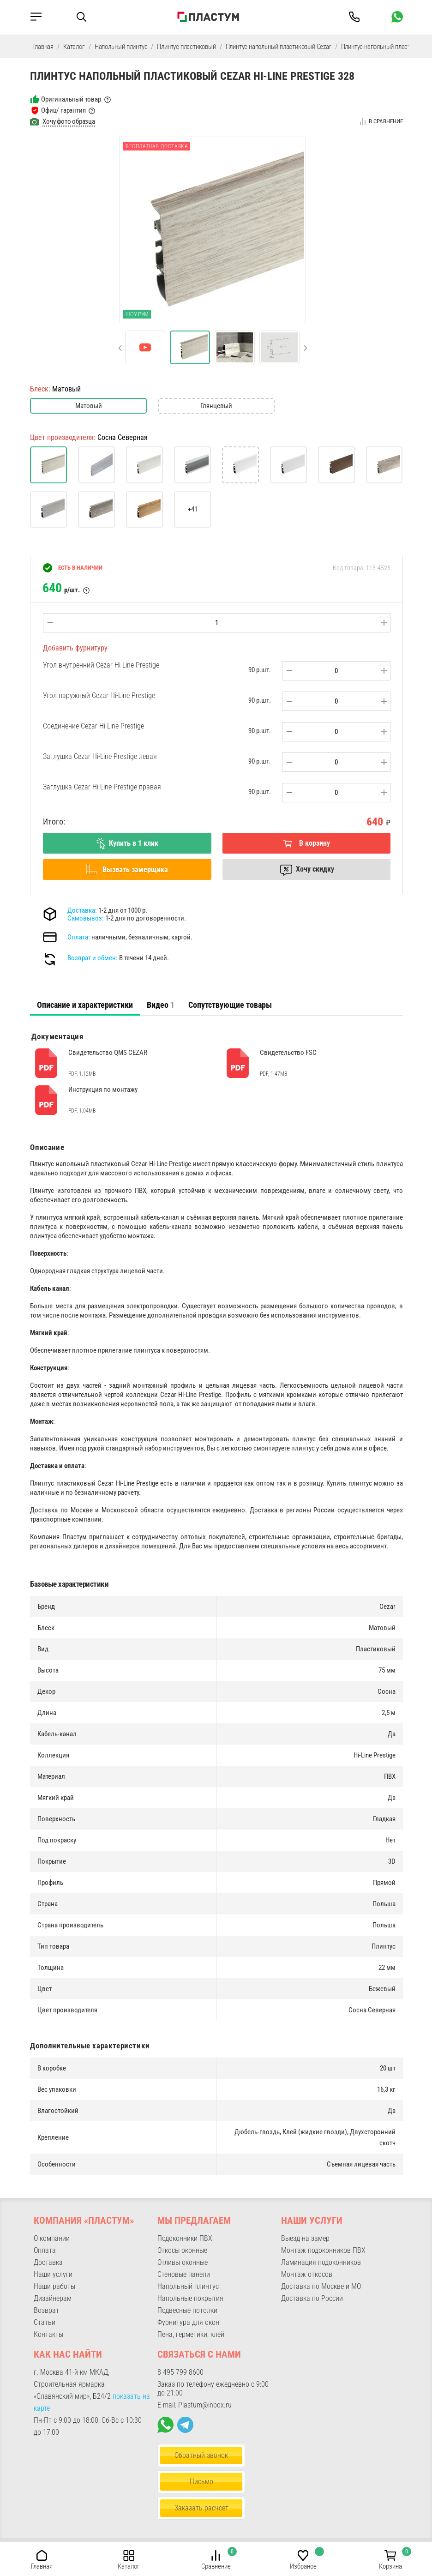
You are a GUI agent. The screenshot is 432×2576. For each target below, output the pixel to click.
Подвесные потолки (187, 2310)
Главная (43, 46)
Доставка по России (312, 2298)
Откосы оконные (182, 2250)
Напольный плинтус (121, 46)
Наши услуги (53, 2274)
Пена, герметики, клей (190, 2334)
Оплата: (78, 937)
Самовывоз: (85, 918)
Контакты (48, 2334)
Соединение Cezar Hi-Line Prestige (93, 726)
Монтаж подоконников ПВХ (323, 2250)
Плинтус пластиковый (186, 46)
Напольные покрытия (190, 2298)
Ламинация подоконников (321, 2262)
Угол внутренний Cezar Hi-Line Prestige (101, 665)
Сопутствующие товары (230, 1005)
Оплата (45, 2250)
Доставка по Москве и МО (321, 2286)
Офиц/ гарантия (63, 110)
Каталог (74, 46)
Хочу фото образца (68, 121)
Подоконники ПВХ (184, 2238)
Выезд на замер (305, 2238)
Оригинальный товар (71, 99)
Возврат (46, 2310)
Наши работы (54, 2286)
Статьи (44, 2322)
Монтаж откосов (306, 2274)
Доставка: (82, 910)
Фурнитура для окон (188, 2322)
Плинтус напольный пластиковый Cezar (278, 46)
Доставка (48, 2262)
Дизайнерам (53, 2298)
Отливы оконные (182, 2262)
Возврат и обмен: (92, 958)
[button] (120, 348)
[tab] (85, 1005)
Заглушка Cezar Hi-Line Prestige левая (100, 756)
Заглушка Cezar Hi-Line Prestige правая (102, 786)
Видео (160, 1005)
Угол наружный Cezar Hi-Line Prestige (99, 695)
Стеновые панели (183, 2274)
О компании (52, 2238)
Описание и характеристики (85, 1005)
